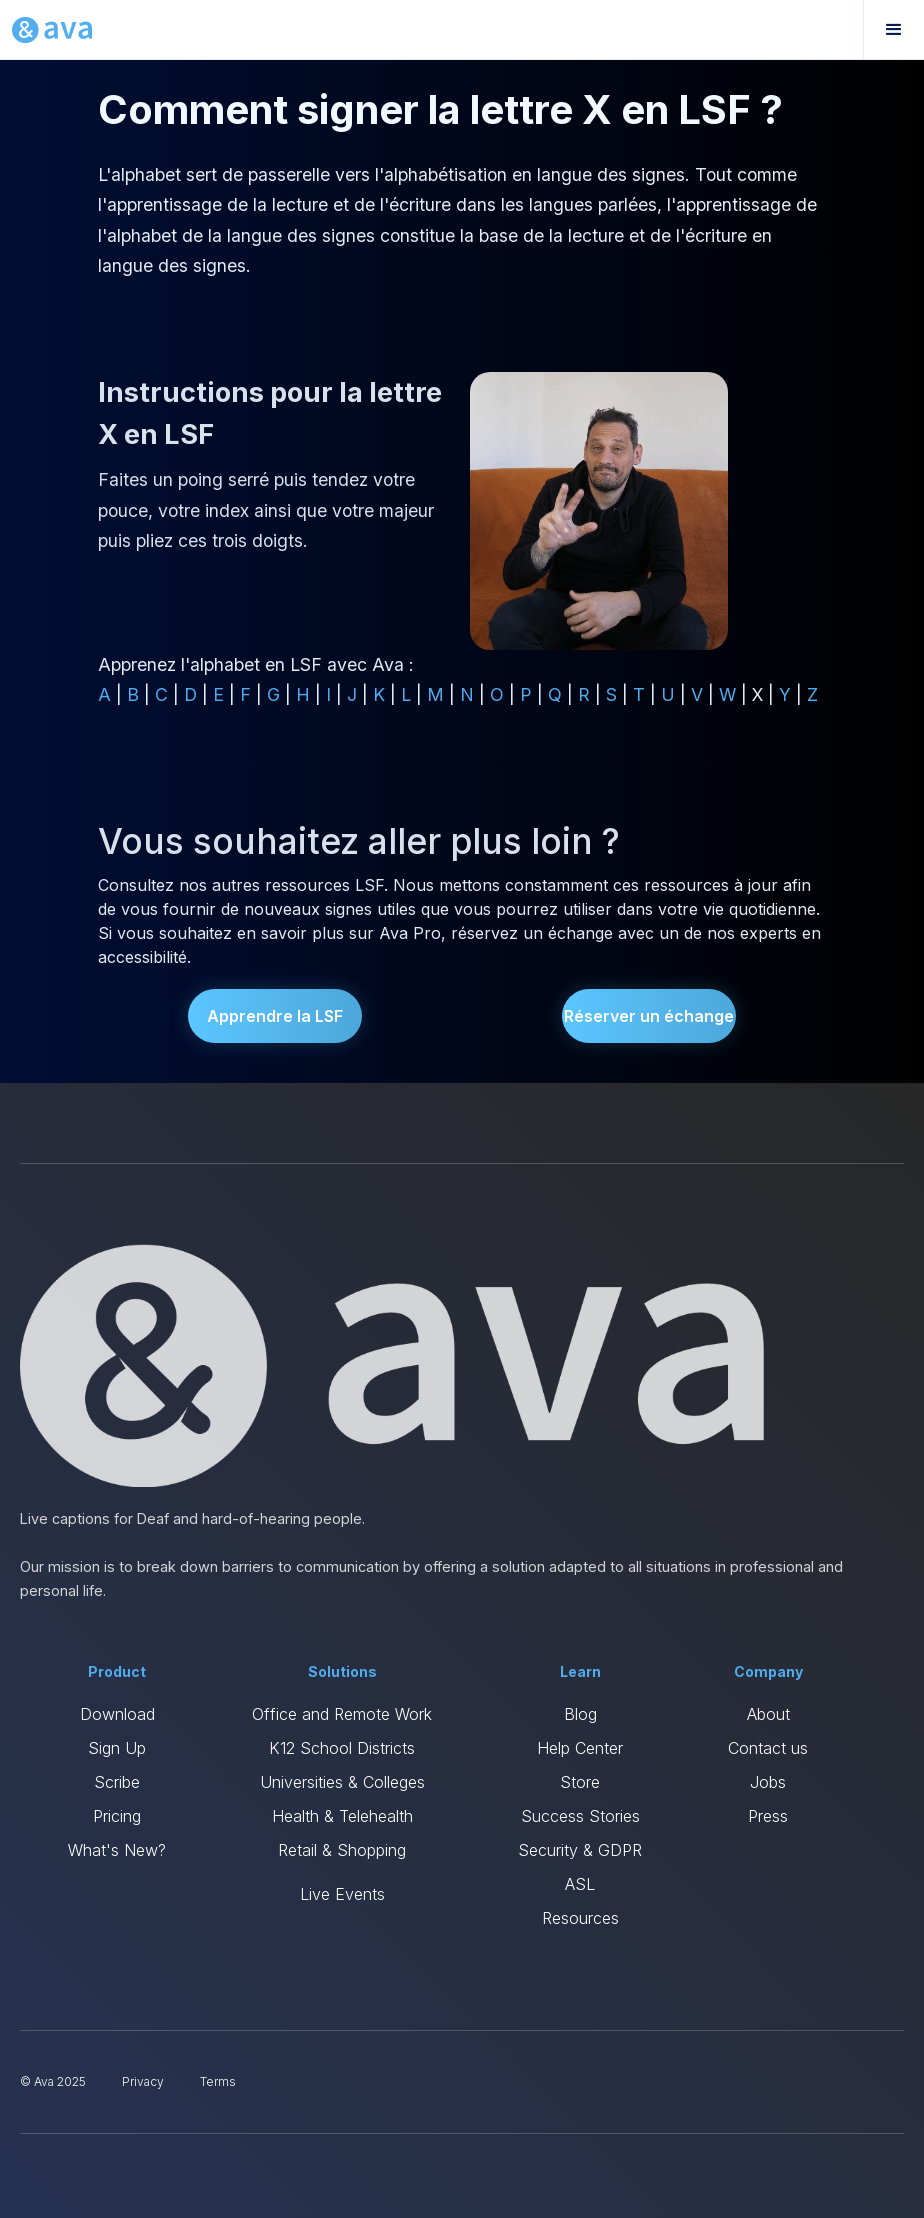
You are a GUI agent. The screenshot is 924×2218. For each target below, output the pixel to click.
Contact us (768, 1748)
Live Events (342, 1894)
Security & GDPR (580, 1850)
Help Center (580, 1748)
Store (580, 1782)
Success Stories (580, 1816)
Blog (580, 1714)
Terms (218, 2081)
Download (117, 1714)
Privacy (143, 2081)
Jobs (768, 1782)
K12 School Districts (342, 1748)
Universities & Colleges (342, 1782)
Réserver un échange (649, 1016)
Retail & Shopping (342, 1850)
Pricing (117, 1816)
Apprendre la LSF (275, 1016)
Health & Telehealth (342, 1816)
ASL (580, 1884)
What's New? (117, 1850)
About (768, 1714)
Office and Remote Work (342, 1714)
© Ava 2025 (53, 2081)
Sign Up (117, 1748)
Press (768, 1816)
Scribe (117, 1782)
